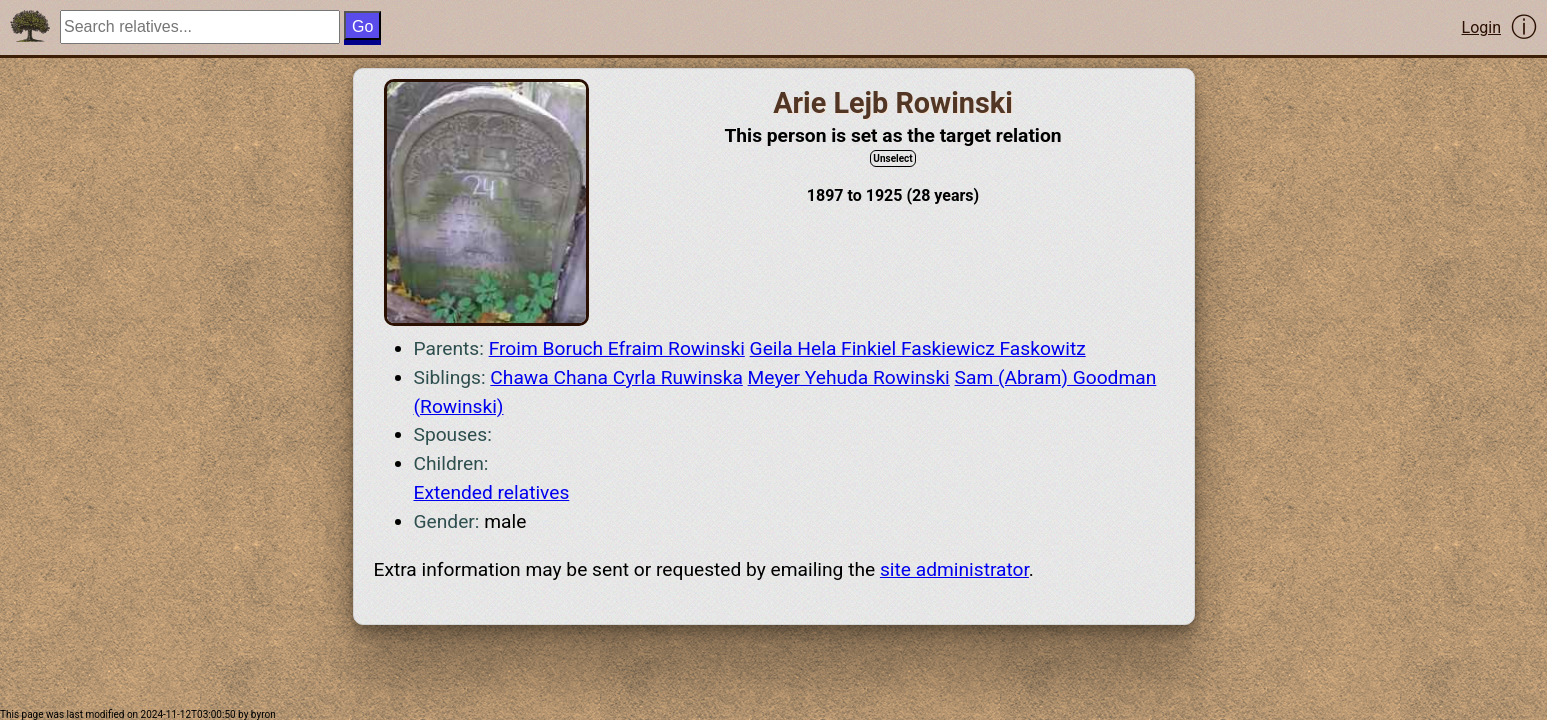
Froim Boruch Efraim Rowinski (617, 348)
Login (1481, 27)
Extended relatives (492, 492)
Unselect (892, 158)
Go (362, 26)
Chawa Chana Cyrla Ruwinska (616, 377)
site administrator (954, 569)
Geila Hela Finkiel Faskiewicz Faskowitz (918, 348)
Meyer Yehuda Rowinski (849, 377)
